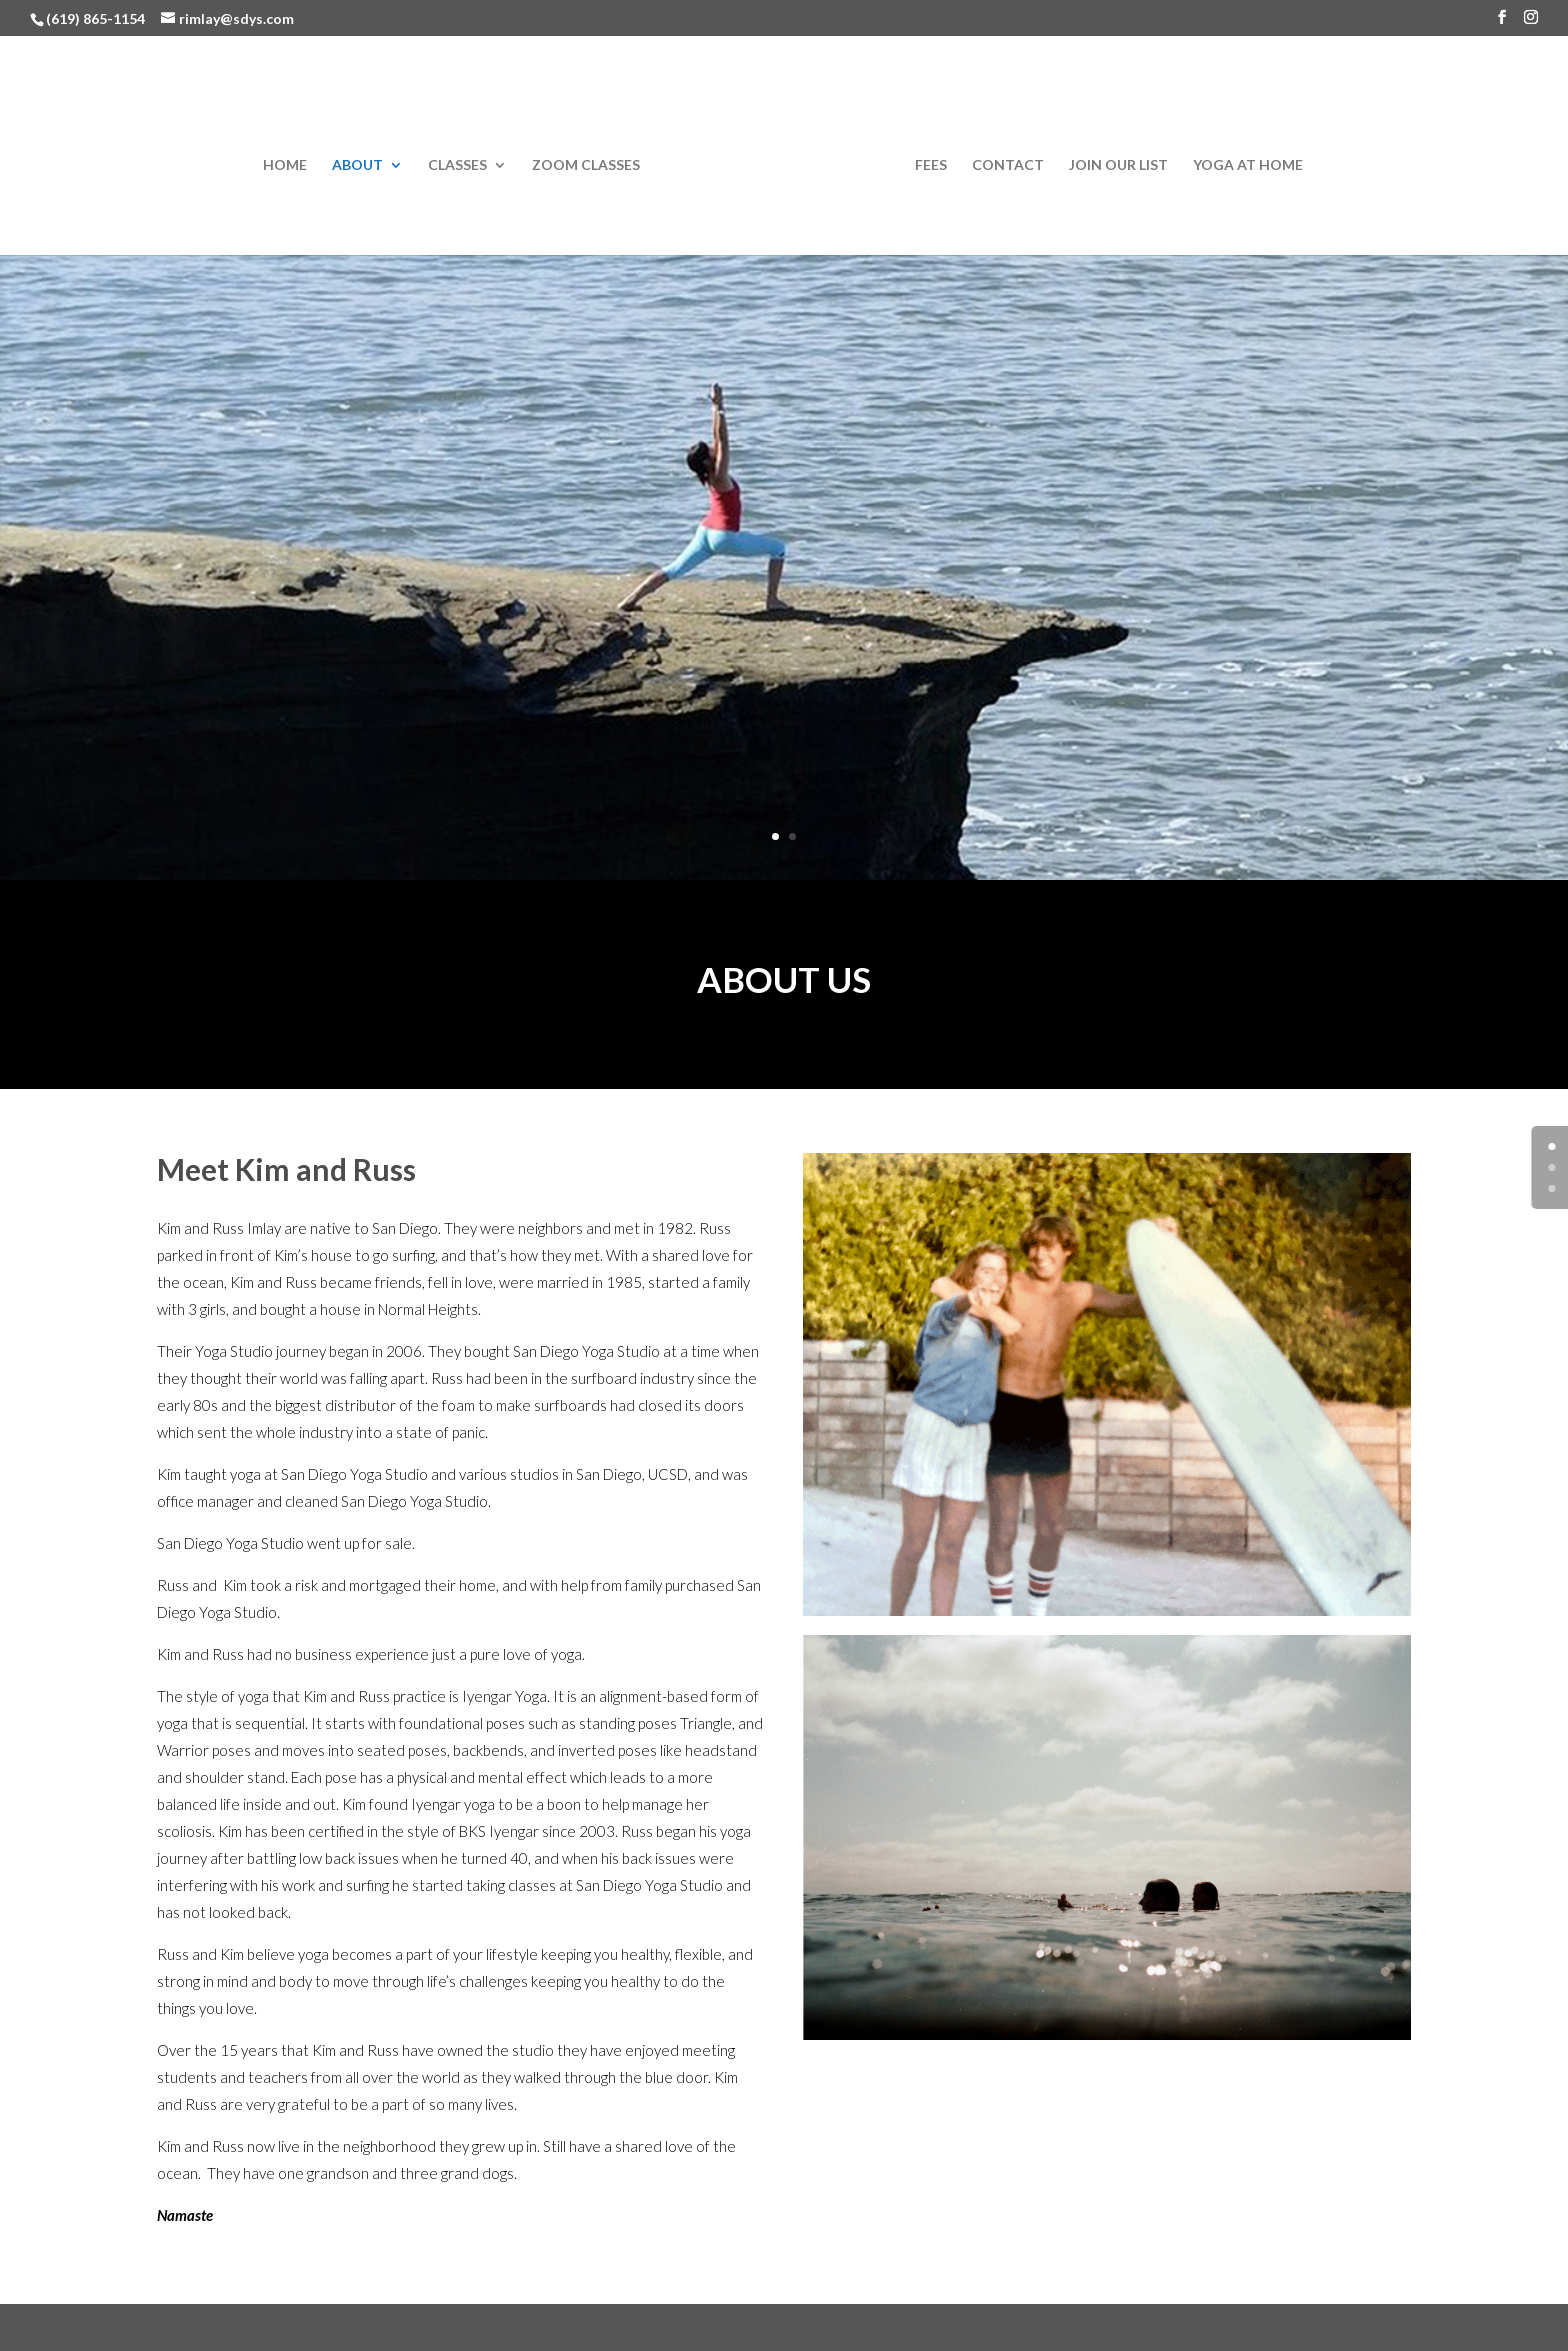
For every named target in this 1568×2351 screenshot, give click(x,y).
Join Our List (1118, 165)
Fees (931, 165)
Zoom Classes (586, 165)
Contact (1008, 165)
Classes (457, 165)
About (357, 165)
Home (285, 165)
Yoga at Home (1248, 165)
